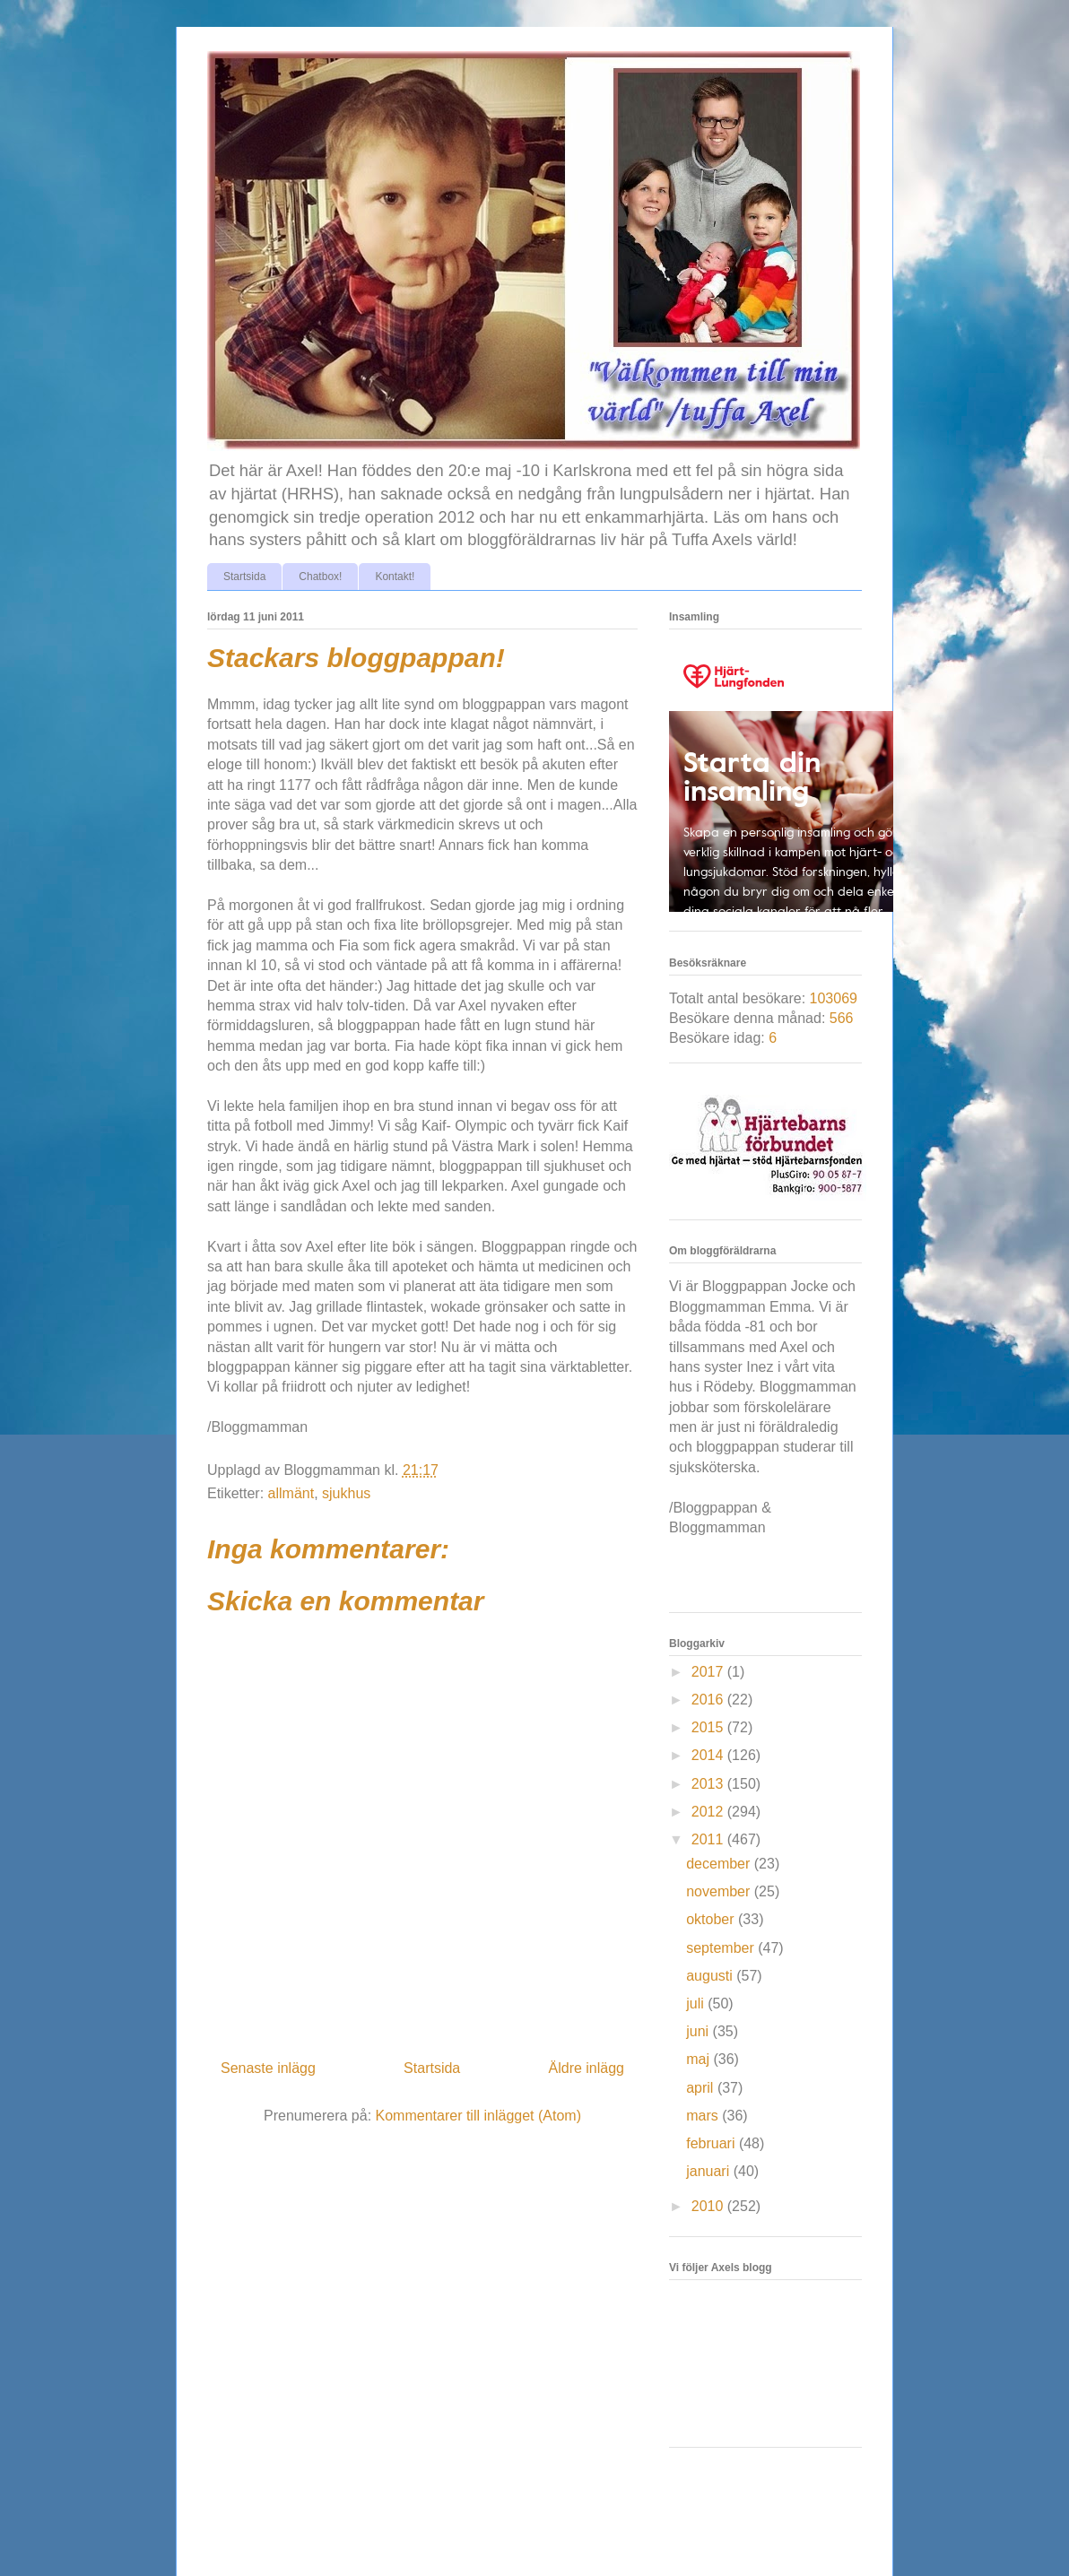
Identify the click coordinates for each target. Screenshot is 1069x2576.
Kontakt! (394, 576)
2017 (709, 1671)
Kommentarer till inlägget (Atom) (478, 2115)
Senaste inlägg (268, 2068)
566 (842, 1018)
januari (709, 2171)
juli (697, 2003)
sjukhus (346, 1493)
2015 (709, 1727)
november (720, 1891)
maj (699, 2059)
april (701, 2087)
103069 (833, 998)
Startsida (244, 576)
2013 (709, 1783)
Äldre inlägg (587, 2068)
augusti (711, 1975)
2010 (709, 2206)
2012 (709, 1811)
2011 (709, 1839)
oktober (712, 1919)
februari (712, 2143)
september (722, 1948)
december (720, 1863)
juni (699, 2031)
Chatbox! (320, 576)
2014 (709, 1755)
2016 (709, 1699)
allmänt (291, 1493)
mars (704, 2115)
